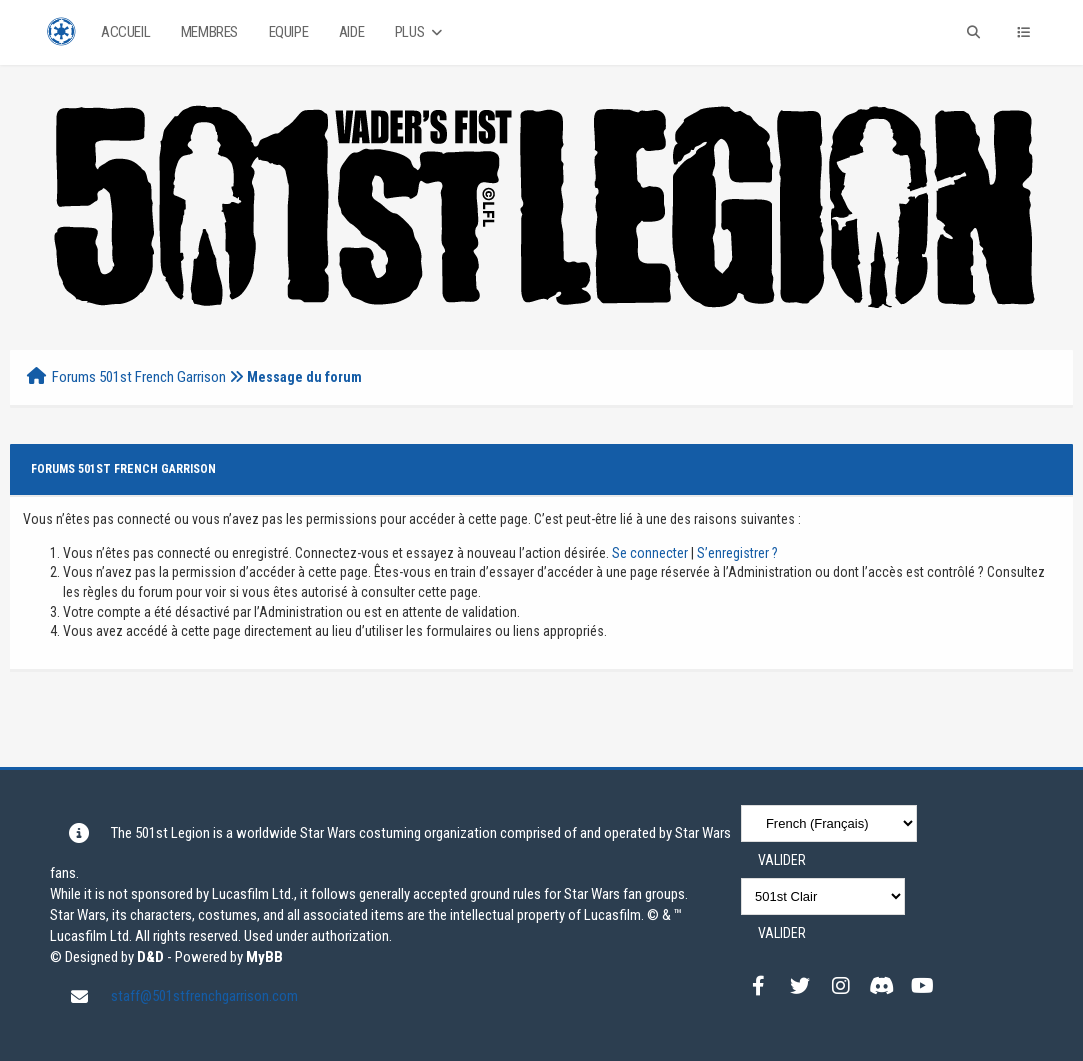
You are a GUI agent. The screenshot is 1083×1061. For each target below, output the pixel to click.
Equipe (289, 32)
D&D (150, 957)
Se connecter (650, 553)
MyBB (264, 957)
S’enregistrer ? (737, 553)
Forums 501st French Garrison (139, 377)
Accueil (125, 32)
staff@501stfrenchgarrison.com (204, 996)
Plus (420, 32)
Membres (209, 32)
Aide (351, 32)
